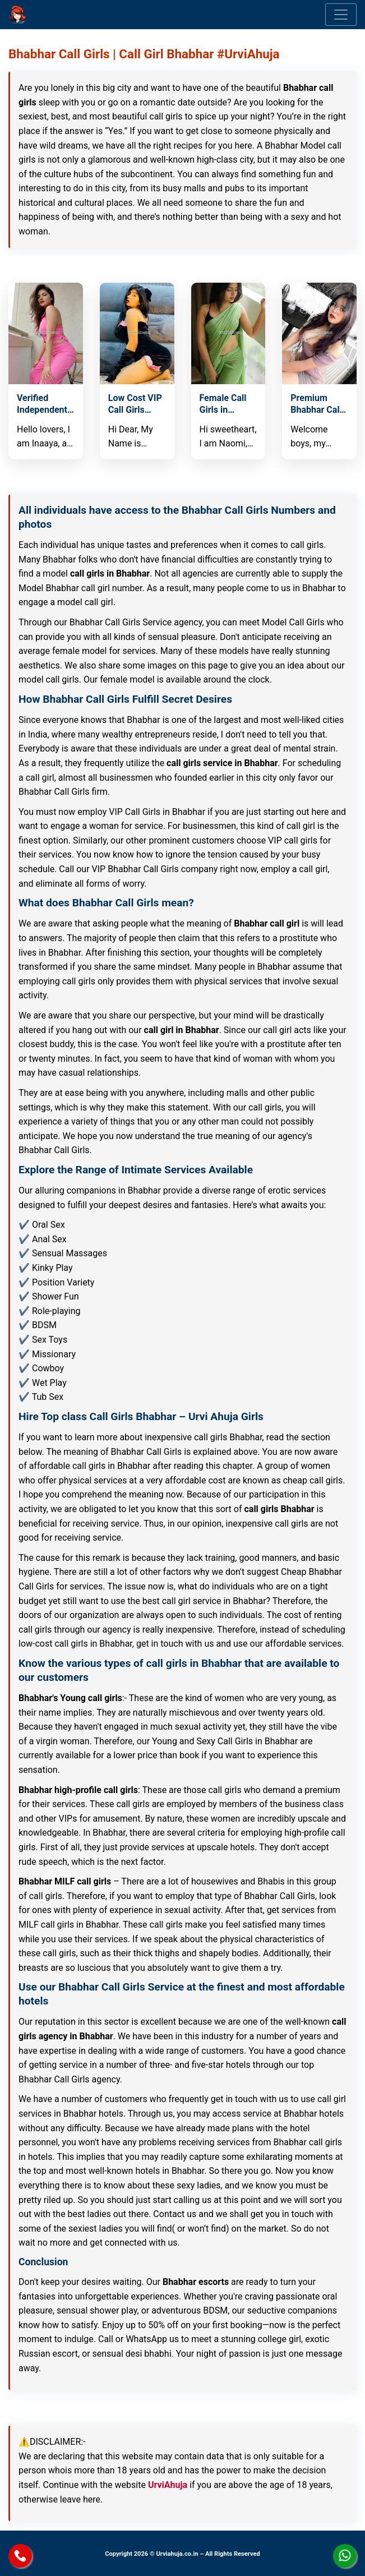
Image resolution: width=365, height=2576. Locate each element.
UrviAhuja (167, 2485)
